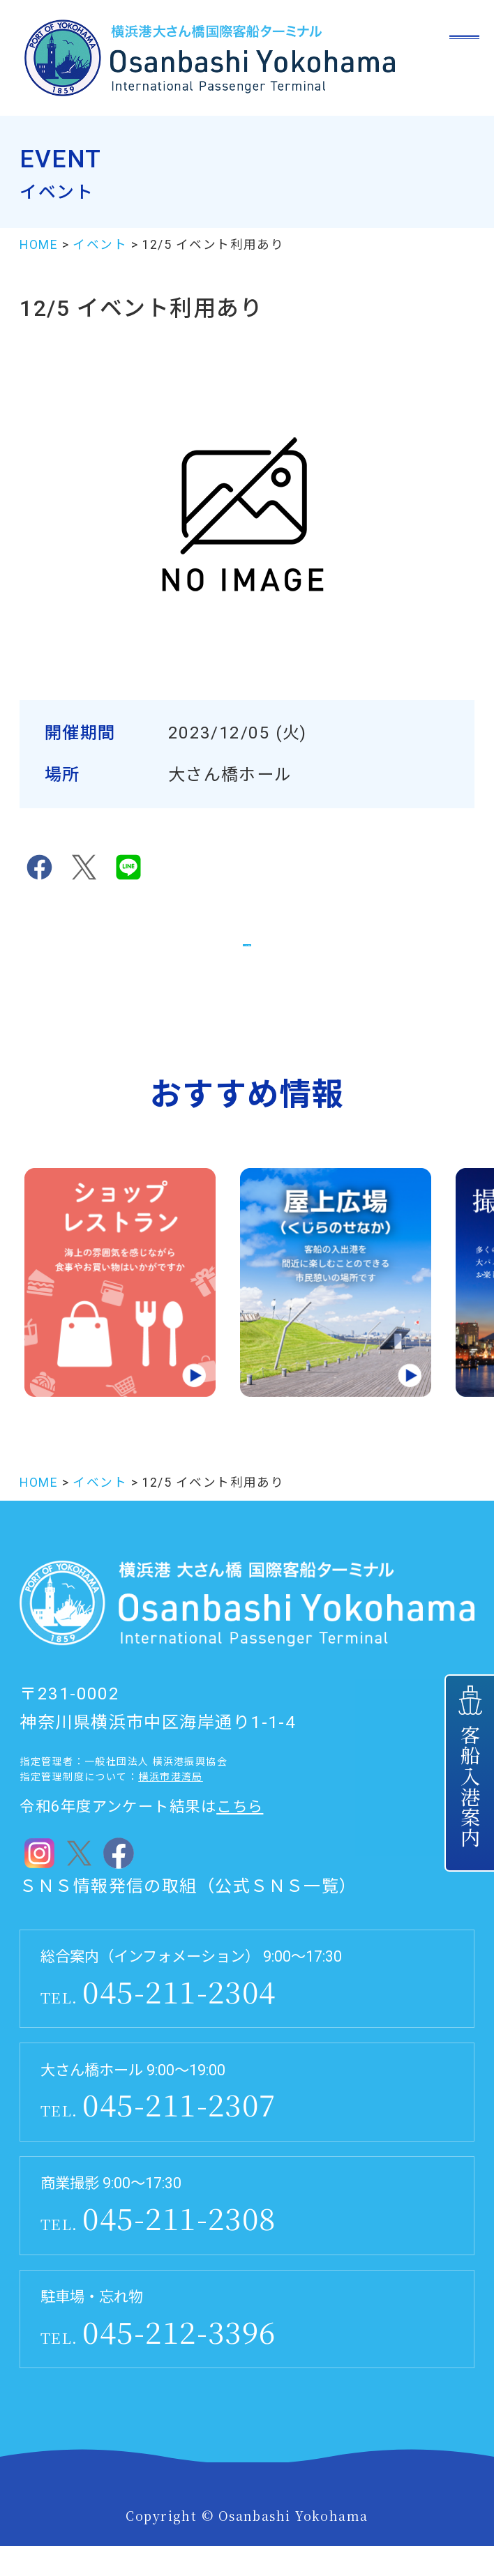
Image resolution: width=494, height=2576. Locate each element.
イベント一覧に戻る (247, 954)
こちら (239, 1835)
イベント (100, 245)
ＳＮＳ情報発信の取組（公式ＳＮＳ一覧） (188, 1915)
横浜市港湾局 (170, 1806)
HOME (39, 245)
